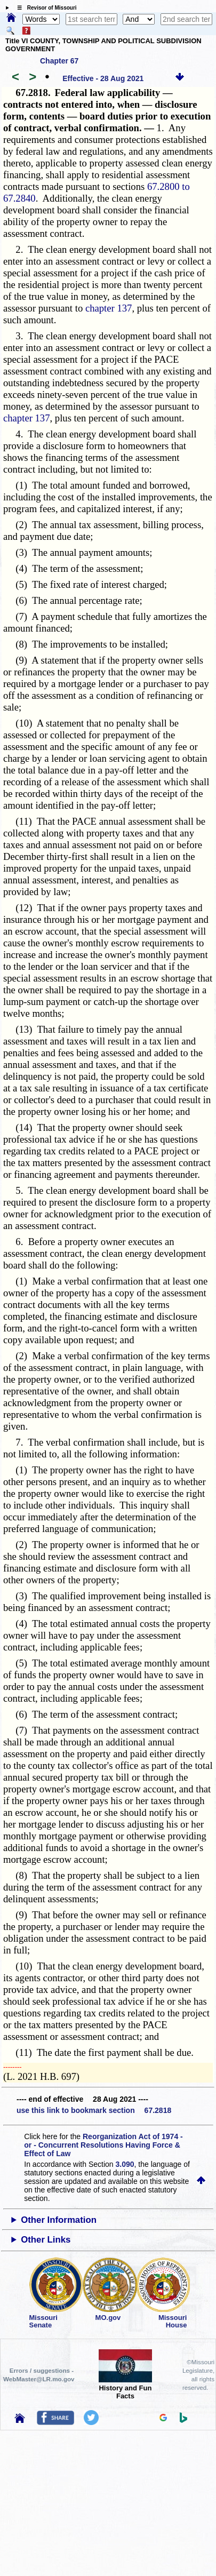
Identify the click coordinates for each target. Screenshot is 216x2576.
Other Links (45, 2240)
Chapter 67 (59, 61)
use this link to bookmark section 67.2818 (94, 2110)
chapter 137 (108, 308)
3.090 (125, 2164)
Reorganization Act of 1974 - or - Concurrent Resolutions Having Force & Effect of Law (103, 2145)
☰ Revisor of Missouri (44, 8)
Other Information (59, 2220)
